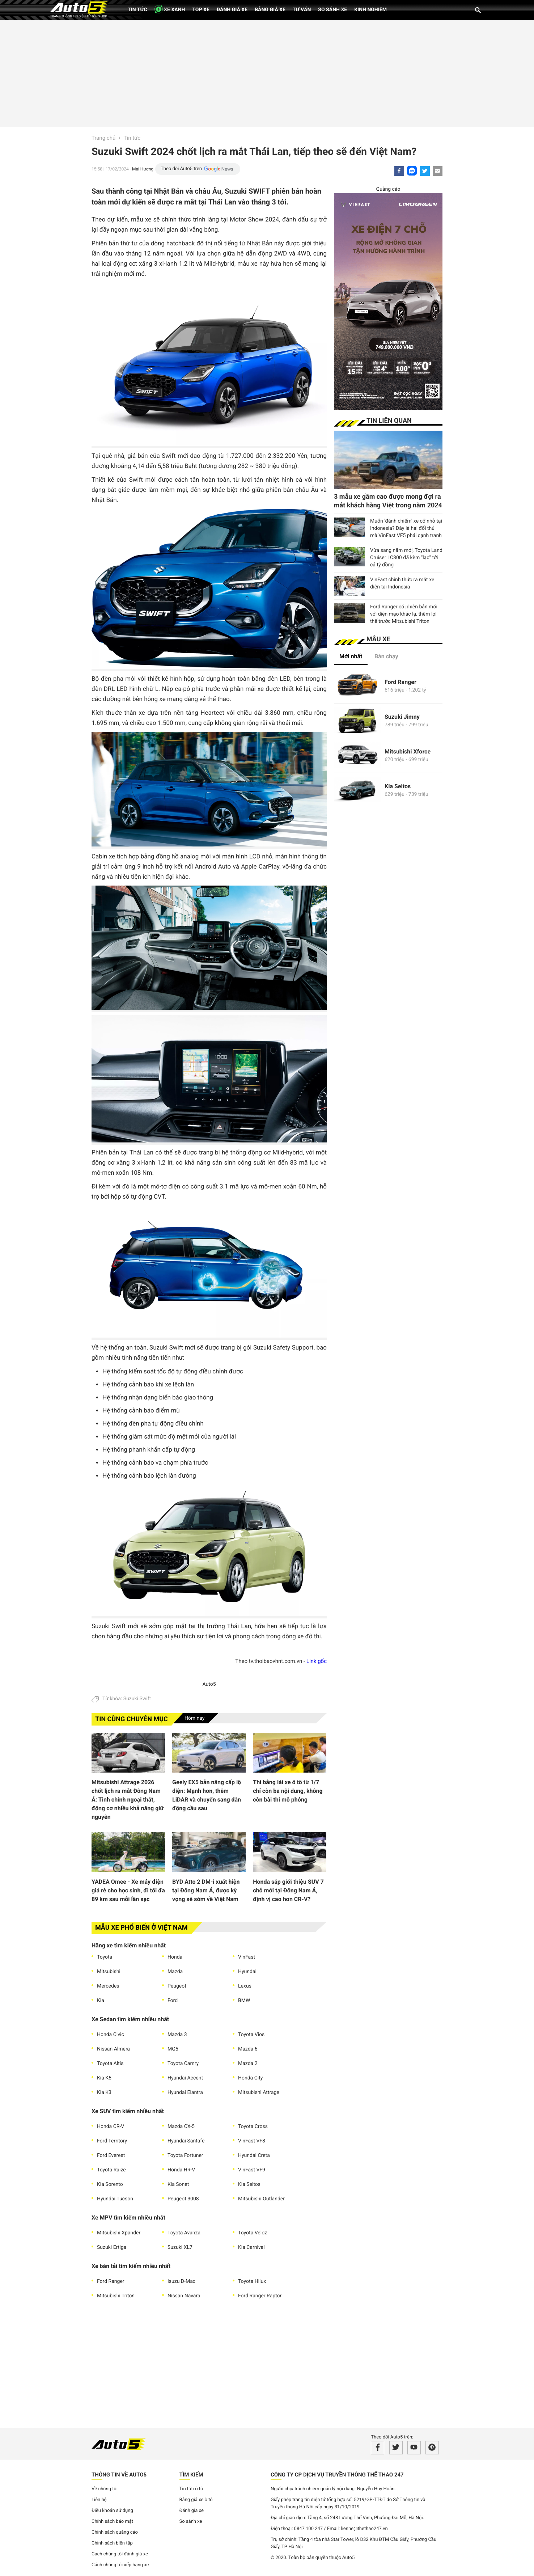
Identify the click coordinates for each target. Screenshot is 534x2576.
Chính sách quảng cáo (115, 2532)
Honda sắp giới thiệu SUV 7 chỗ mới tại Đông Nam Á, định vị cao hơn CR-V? (288, 1890)
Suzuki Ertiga (111, 2247)
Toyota (104, 1957)
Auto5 (209, 1684)
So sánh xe (332, 10)
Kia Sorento (110, 2184)
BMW (244, 2000)
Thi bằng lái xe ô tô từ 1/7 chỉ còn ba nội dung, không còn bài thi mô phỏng (287, 1791)
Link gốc (316, 1661)
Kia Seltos (249, 2184)
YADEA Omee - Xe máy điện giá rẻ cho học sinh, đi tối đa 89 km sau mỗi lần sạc (128, 1890)
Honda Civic (110, 2034)
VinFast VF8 (251, 2141)
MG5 (173, 2049)
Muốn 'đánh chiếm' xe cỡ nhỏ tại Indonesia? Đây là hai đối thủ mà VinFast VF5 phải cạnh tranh (406, 528)
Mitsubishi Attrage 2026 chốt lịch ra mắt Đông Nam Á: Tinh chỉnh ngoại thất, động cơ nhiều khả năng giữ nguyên (128, 1799)
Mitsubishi (108, 1972)
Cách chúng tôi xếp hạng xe (120, 2565)
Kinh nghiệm (370, 10)
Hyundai (247, 1972)
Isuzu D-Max (181, 2281)
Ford (173, 2000)
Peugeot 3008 (183, 2199)
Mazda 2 (248, 2063)
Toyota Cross (253, 2126)
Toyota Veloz (252, 2233)
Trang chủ (103, 138)
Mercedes (108, 1986)
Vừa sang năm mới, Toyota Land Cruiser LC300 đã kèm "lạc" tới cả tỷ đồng (406, 558)
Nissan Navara (184, 2296)
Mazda (175, 1972)
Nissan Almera (113, 2049)
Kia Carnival (251, 2247)
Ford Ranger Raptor (259, 2296)
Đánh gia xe (191, 2510)
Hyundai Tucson (115, 2199)
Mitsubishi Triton (116, 2296)
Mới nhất (350, 656)
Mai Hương (142, 169)
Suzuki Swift (137, 1699)
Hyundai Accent (185, 2078)
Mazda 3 (177, 2034)
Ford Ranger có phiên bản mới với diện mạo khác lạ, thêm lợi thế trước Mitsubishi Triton (403, 614)
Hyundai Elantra (185, 2092)
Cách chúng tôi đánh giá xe (120, 2554)
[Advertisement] (267, 72)
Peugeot (177, 1986)
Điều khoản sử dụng (112, 2510)
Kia (100, 2000)
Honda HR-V (181, 2170)
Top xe (200, 10)
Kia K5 (104, 2078)
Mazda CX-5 (181, 2126)
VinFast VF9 (251, 2170)
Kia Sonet (178, 2184)
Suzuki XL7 (180, 2247)
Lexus (244, 1986)
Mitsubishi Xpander (118, 2233)
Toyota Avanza (184, 2233)
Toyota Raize (111, 2170)
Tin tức (137, 10)
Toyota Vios (251, 2034)
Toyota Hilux (252, 2281)
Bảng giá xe (270, 10)
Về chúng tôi (105, 2489)
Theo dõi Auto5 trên (181, 169)
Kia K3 (104, 2092)
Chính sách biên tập (112, 2543)
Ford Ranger (110, 2281)
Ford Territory (112, 2141)
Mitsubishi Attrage (258, 2092)
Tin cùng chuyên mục (131, 1719)
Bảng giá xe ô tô (196, 2500)
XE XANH (169, 9)
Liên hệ (99, 2500)
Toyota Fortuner (185, 2155)
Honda (175, 1957)
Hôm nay (195, 1718)
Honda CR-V (110, 2126)
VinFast (246, 1957)
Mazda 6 (248, 2049)
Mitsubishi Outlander (261, 2199)
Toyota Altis (110, 2063)
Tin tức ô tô (191, 2489)
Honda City (250, 2078)
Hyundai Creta (254, 2155)
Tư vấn (302, 10)
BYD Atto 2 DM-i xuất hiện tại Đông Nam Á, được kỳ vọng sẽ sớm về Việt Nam (206, 1890)
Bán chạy (386, 656)
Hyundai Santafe (186, 2141)
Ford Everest (111, 2155)
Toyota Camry (183, 2063)
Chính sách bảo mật (112, 2521)
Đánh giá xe (232, 10)
